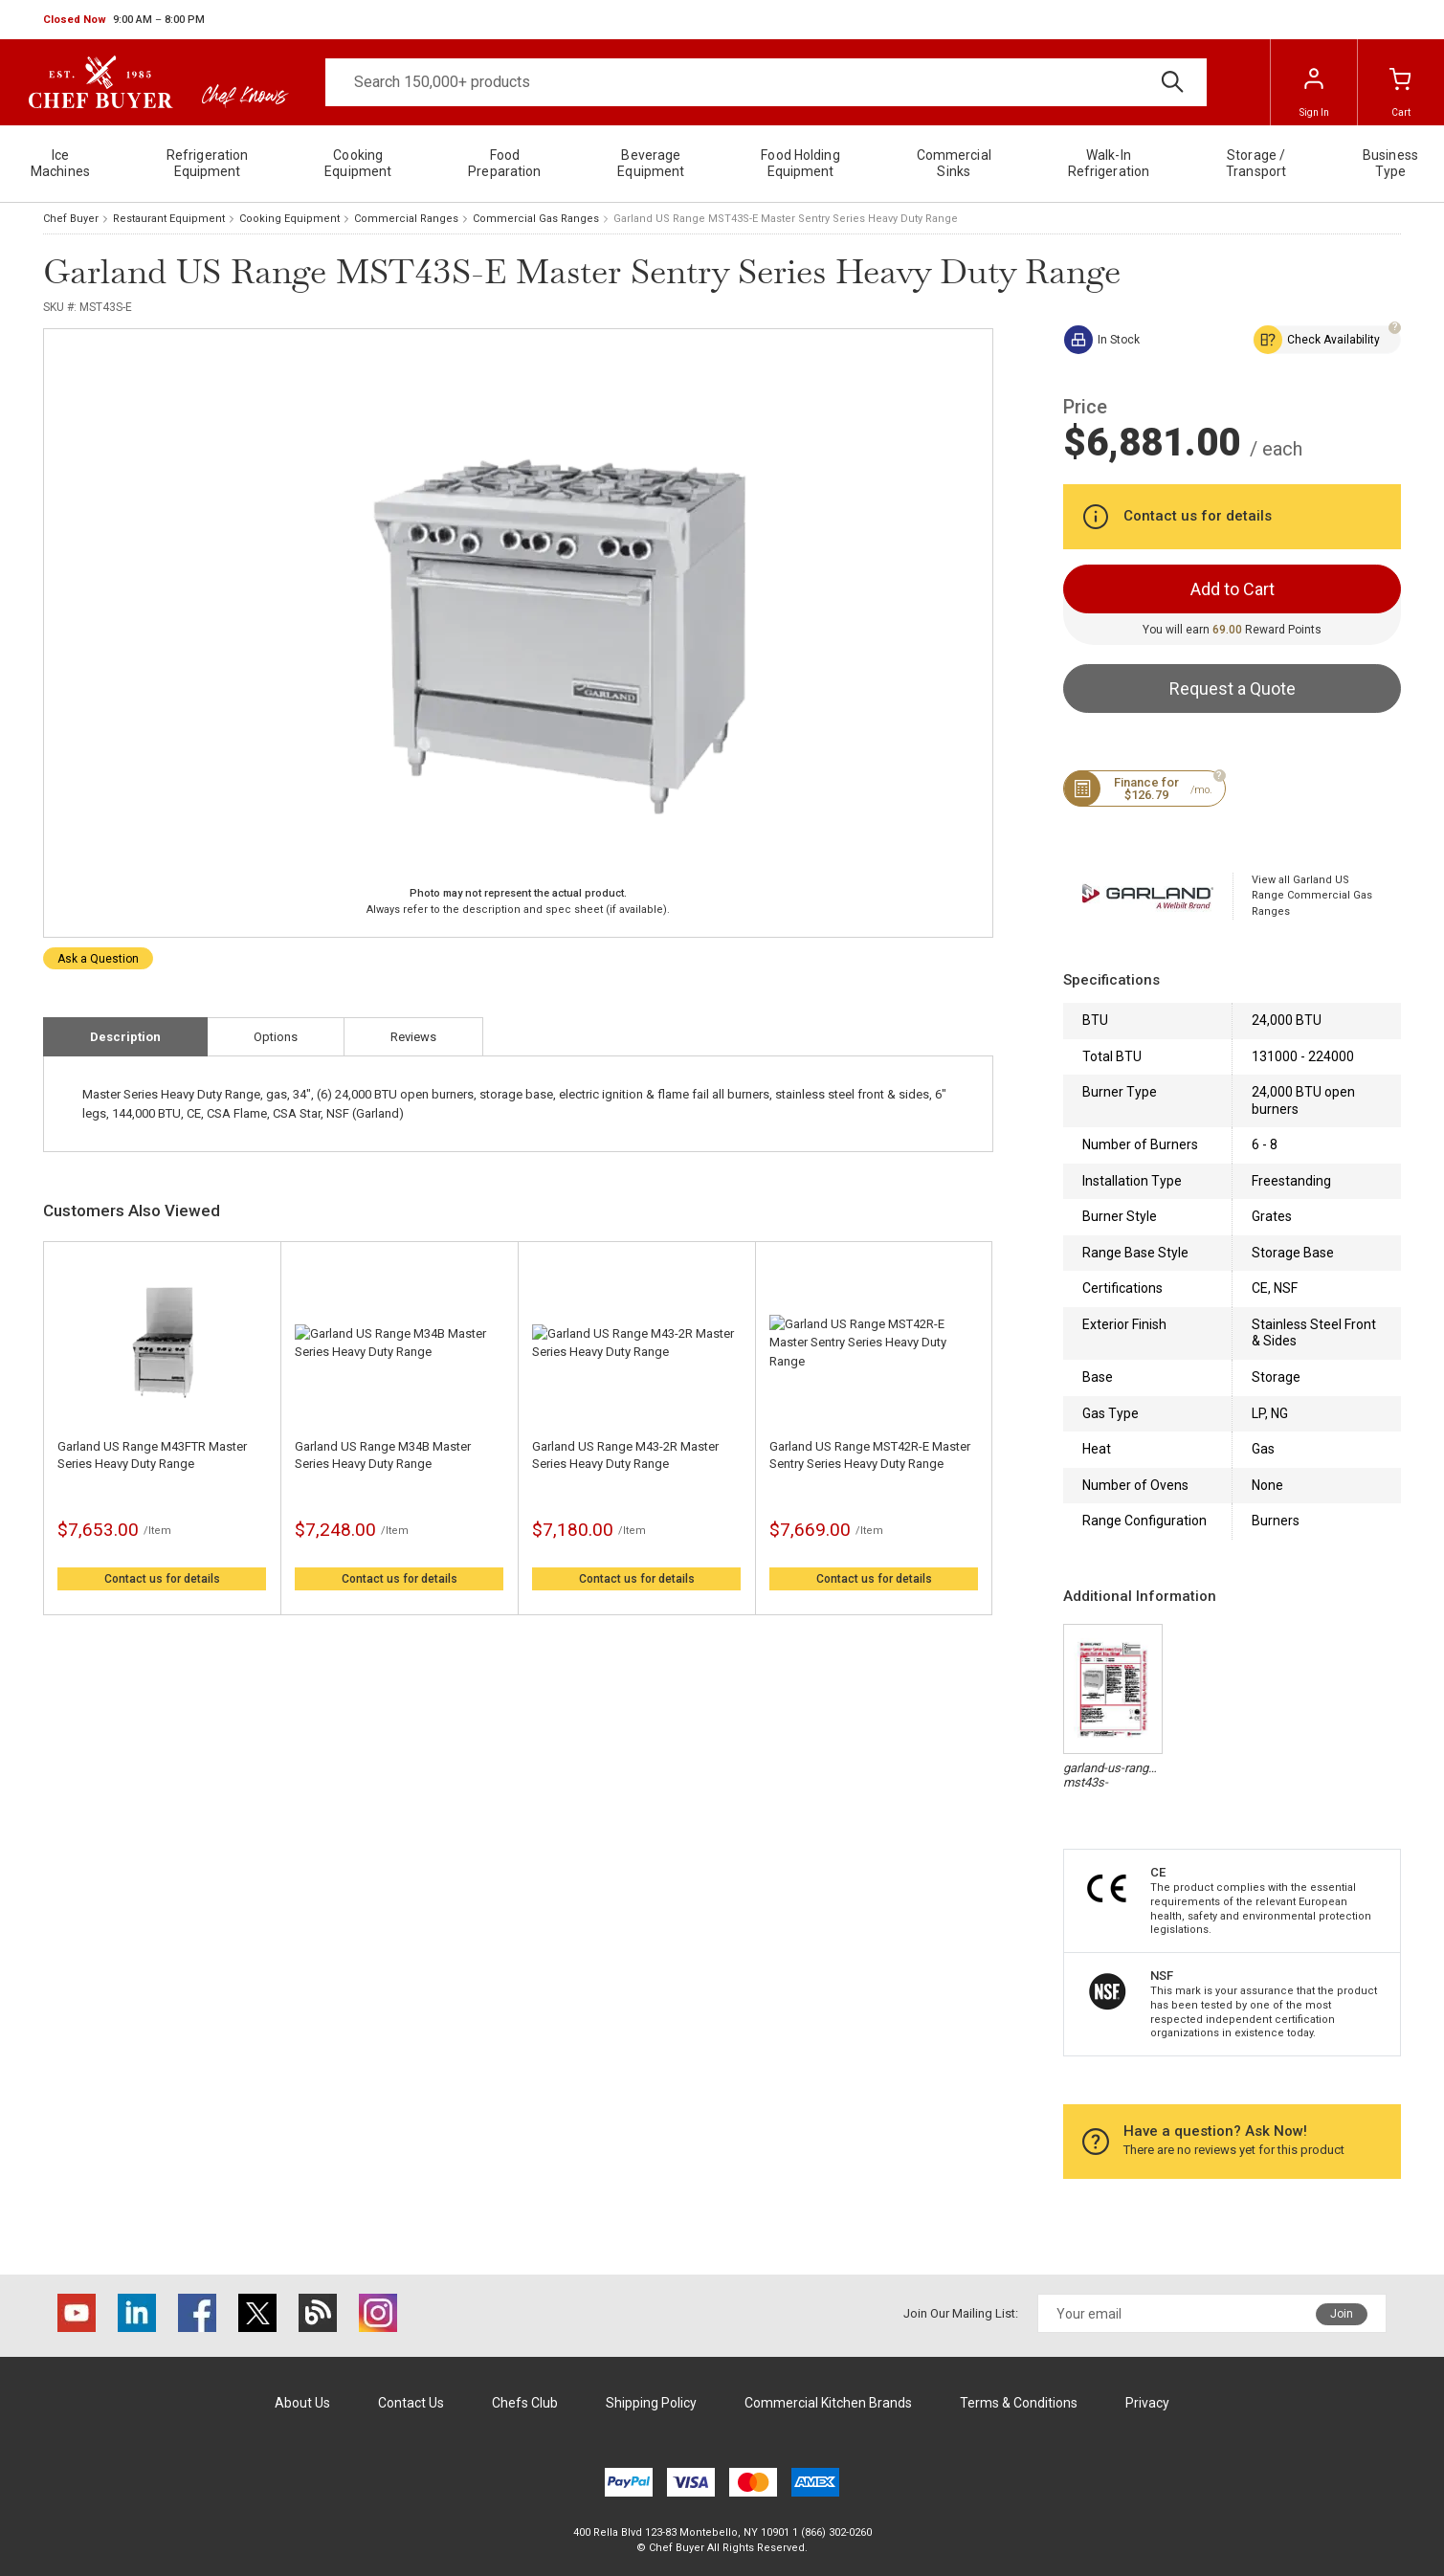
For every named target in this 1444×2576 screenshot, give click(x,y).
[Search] (766, 82)
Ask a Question (98, 959)
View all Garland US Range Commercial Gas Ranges (1312, 896)
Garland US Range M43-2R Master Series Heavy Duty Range (625, 1455)
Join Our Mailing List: (960, 2313)
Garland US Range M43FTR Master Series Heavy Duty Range (152, 1455)
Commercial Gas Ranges (536, 218)
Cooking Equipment (289, 218)
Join (1341, 2314)
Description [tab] (125, 1037)
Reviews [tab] (413, 1037)
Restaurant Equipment (169, 218)
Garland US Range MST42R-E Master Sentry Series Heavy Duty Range (869, 1455)
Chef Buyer (71, 218)
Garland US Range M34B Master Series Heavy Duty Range (383, 1455)
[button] (124, 20)
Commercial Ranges (406, 218)
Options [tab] (276, 1037)
